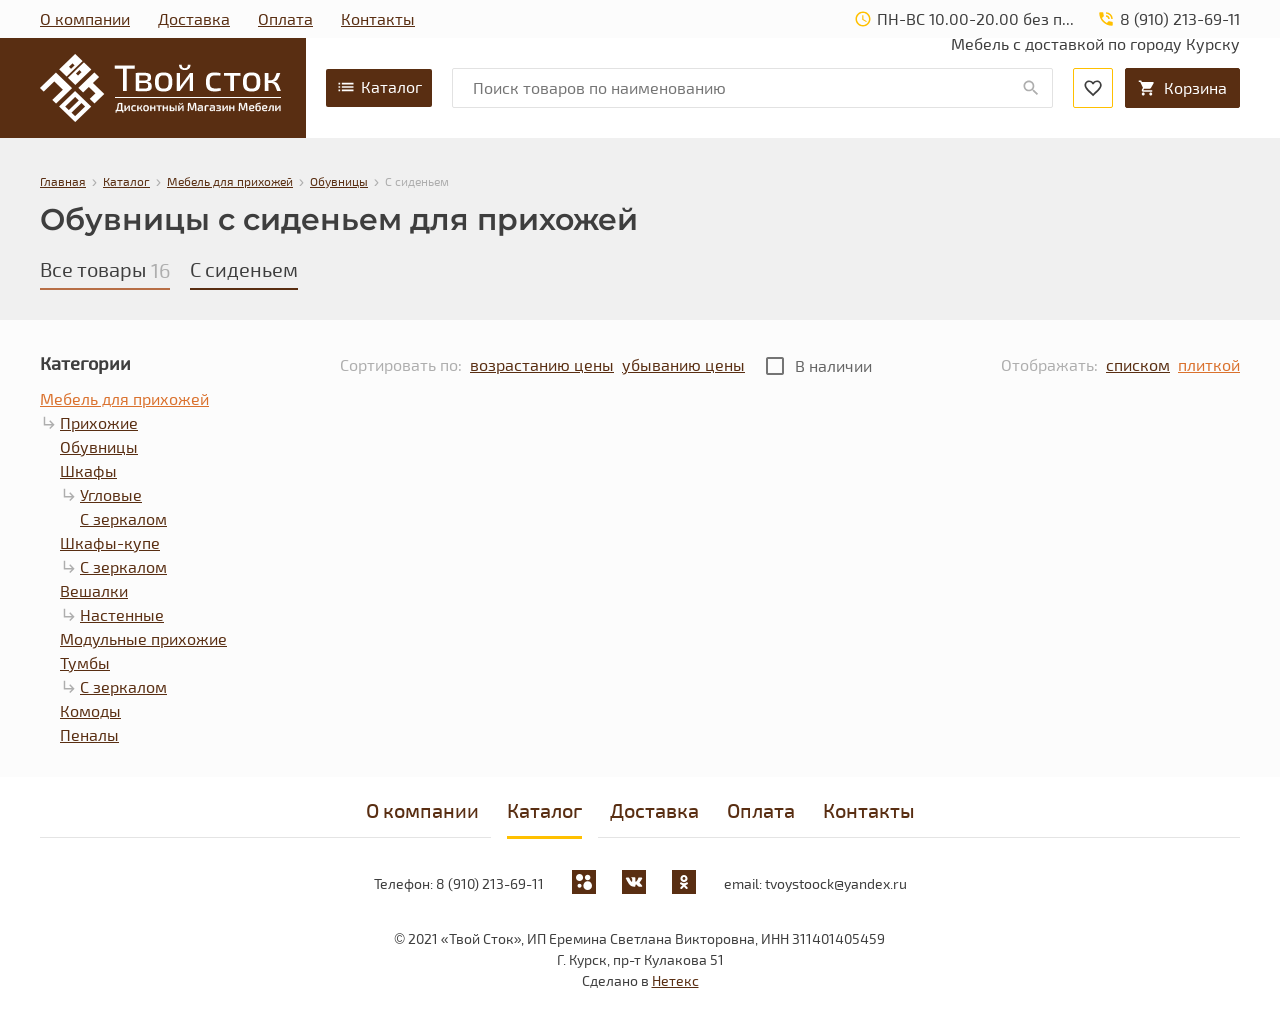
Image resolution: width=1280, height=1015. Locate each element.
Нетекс (675, 980)
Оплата (285, 18)
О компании (85, 18)
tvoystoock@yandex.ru (836, 883)
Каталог (379, 87)
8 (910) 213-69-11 (490, 883)
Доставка (194, 18)
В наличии (833, 365)
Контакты (378, 18)
